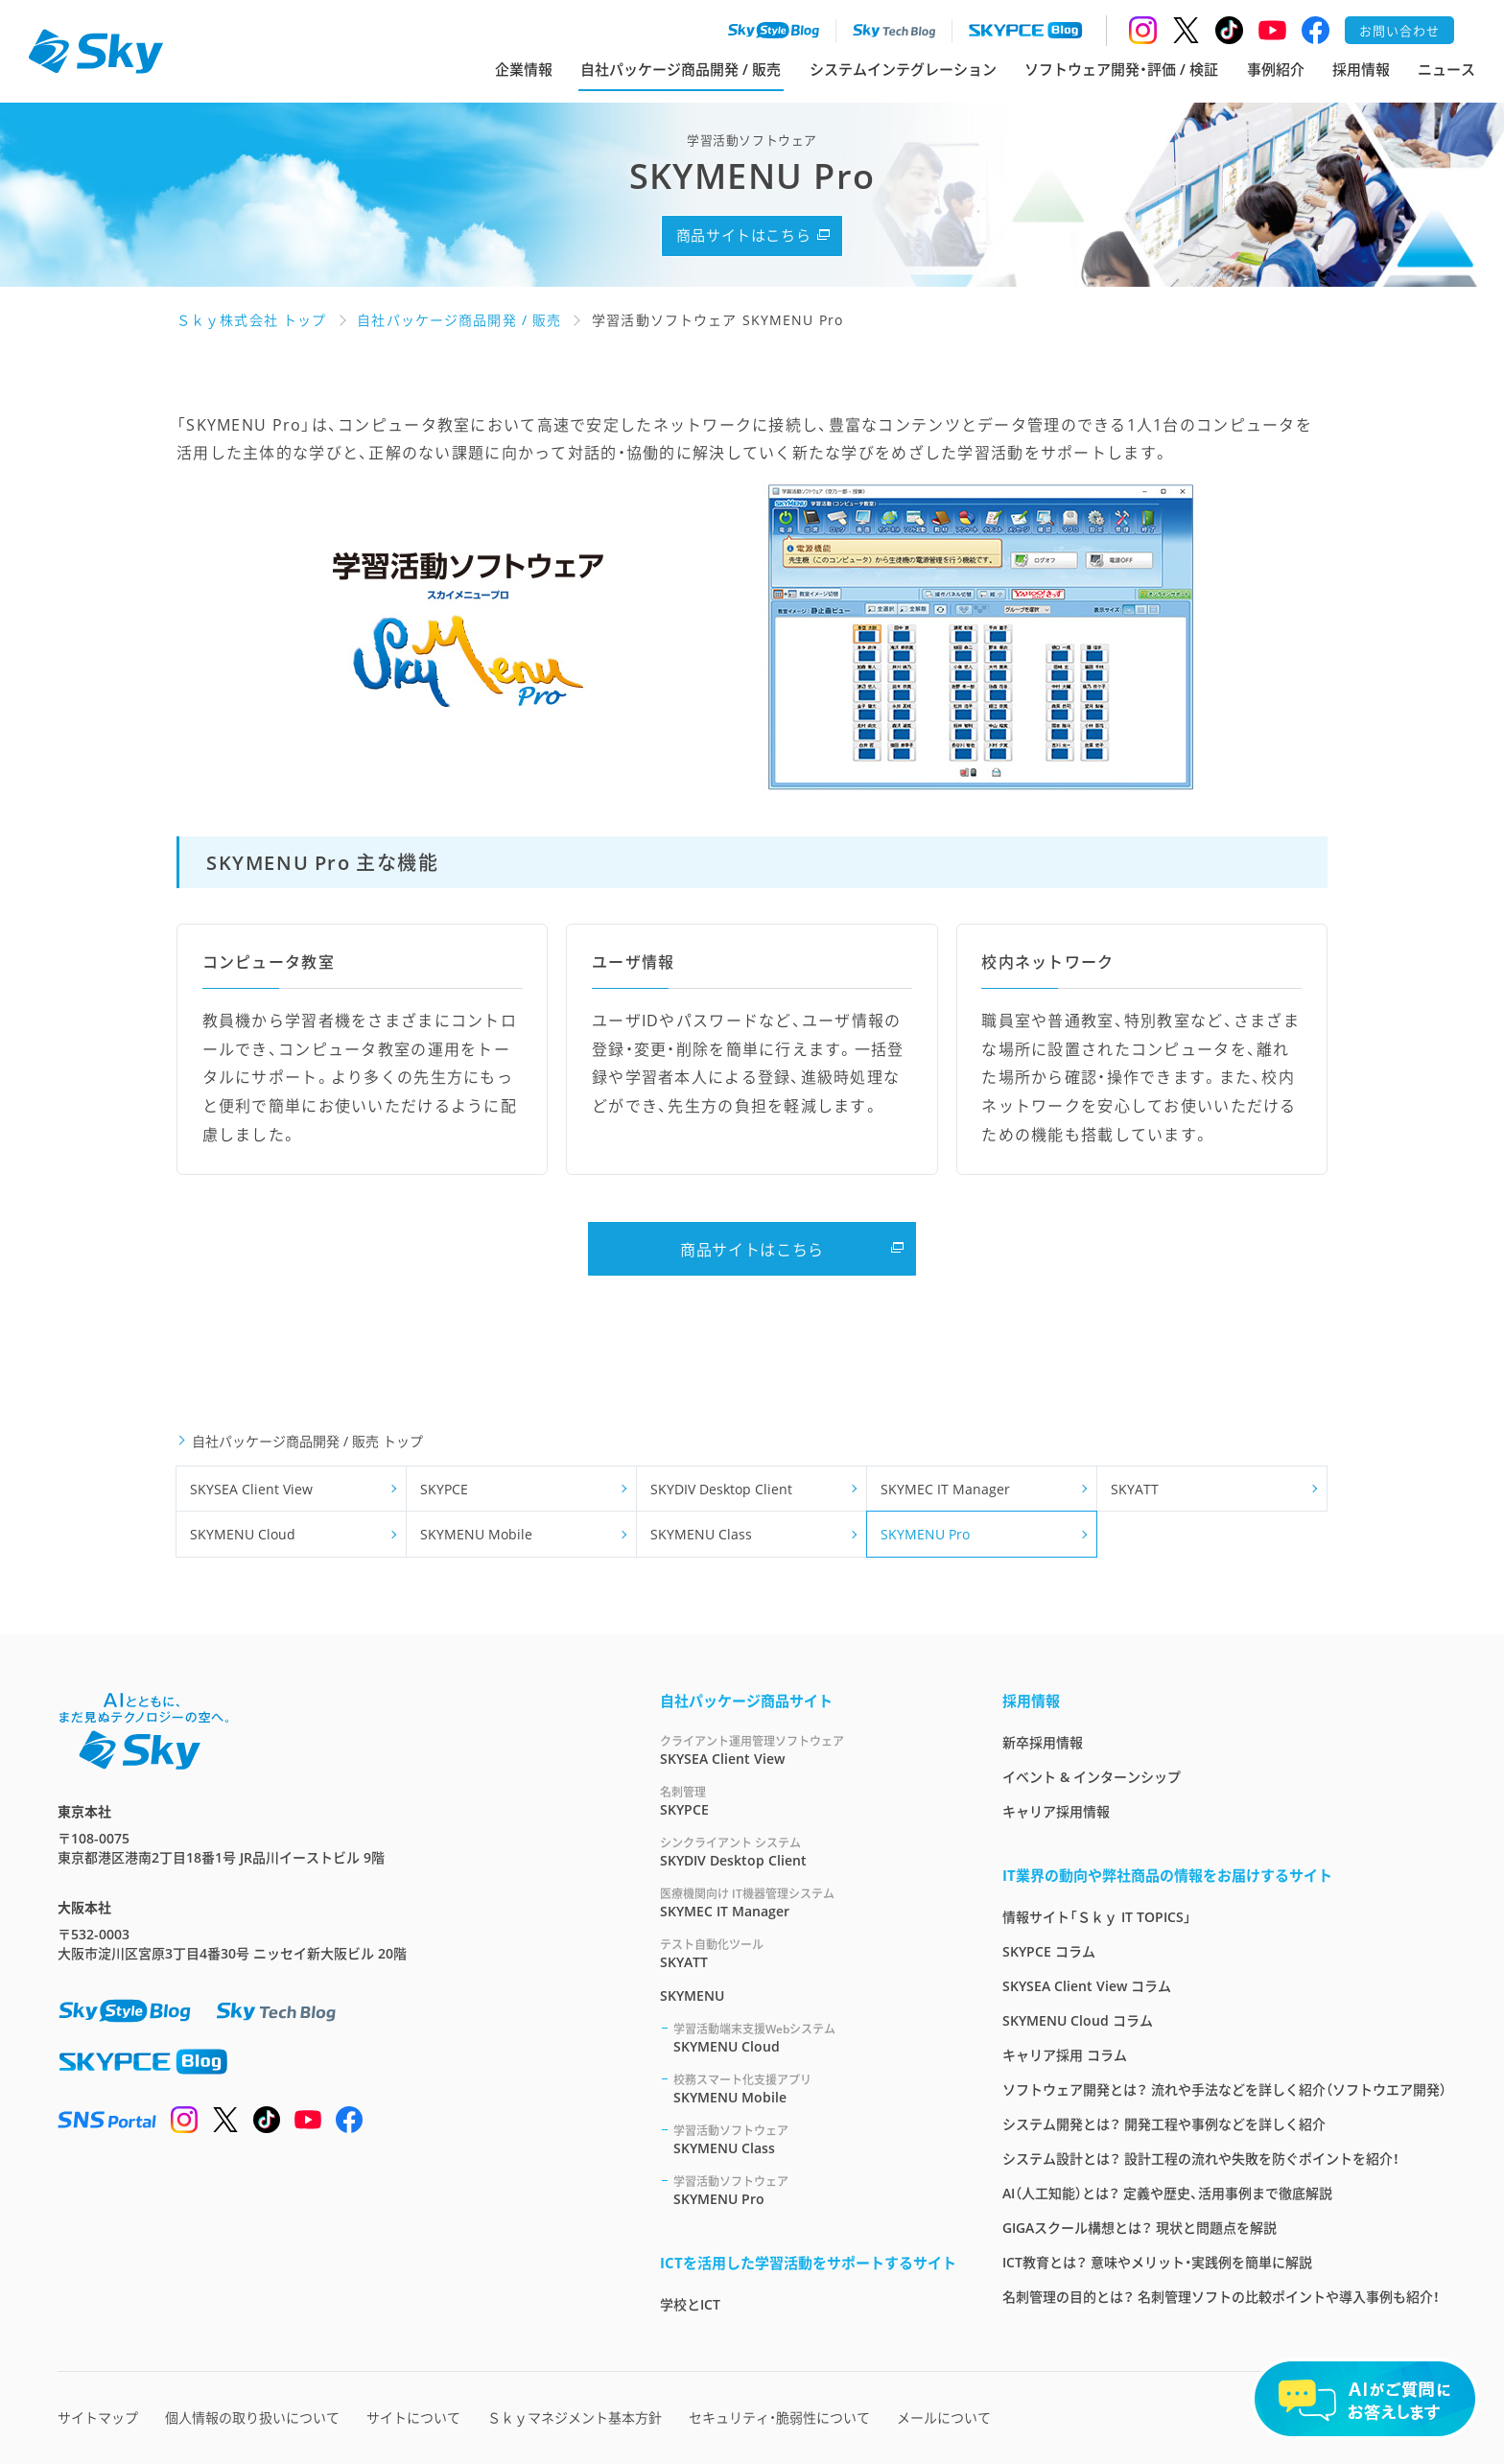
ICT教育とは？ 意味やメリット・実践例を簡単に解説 (1157, 2262)
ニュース (1446, 69)
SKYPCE (444, 1489)
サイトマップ (98, 2417)
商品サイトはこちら (743, 235)
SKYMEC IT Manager (945, 1489)
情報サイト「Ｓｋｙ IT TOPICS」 (1096, 1917)
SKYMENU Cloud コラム (1077, 2020)
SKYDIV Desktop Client (721, 1489)
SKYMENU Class (701, 1534)
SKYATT (1135, 1489)
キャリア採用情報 (1056, 1811)
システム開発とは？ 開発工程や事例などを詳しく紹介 (1164, 2124)
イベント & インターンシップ (1091, 1777)
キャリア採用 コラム (1064, 2055)
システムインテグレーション (903, 69)
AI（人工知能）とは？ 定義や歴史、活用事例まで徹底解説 (1167, 2193)
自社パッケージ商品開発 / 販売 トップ (307, 1441)
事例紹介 (1275, 69)
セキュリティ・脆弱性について (779, 2417)
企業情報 (523, 69)
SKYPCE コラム (1048, 1951)
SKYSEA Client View (251, 1489)
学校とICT (690, 2304)
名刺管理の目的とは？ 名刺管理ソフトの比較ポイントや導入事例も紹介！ (1221, 2297)
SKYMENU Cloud (242, 1534)
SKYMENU (692, 1995)
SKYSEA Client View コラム (1086, 1986)
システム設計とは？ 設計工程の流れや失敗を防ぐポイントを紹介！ (1200, 2158)
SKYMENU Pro (925, 1534)
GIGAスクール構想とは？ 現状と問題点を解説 (1139, 2227)
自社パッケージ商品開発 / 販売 (680, 69)
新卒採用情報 (1042, 1742)
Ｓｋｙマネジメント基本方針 (574, 2417)
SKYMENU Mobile (476, 1534)
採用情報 (1361, 69)
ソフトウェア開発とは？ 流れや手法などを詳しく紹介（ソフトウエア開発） (1224, 2089)
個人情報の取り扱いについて (252, 2417)
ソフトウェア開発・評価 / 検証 (1121, 69)
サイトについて (413, 2417)
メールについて (944, 2417)
